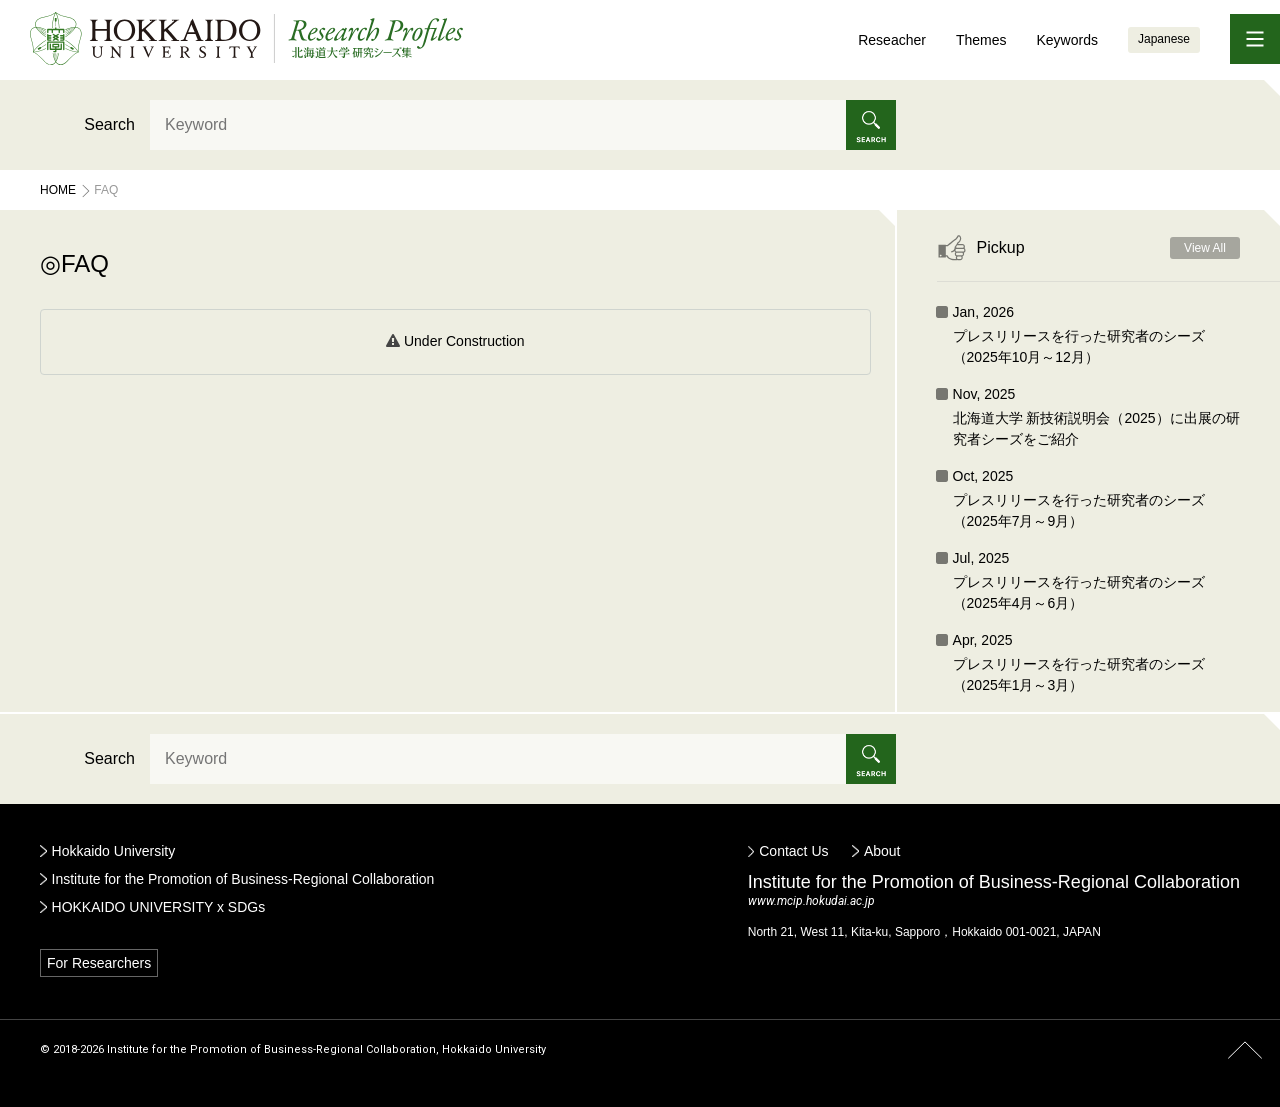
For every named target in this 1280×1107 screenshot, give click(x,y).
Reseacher (892, 40)
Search (109, 124)
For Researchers (99, 963)
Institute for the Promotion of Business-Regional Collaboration (243, 879)
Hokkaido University (114, 851)
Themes (981, 40)
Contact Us (793, 851)
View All (1205, 248)
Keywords (1066, 40)
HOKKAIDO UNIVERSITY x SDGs (159, 907)
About (882, 851)
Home (58, 190)
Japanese (1164, 39)
